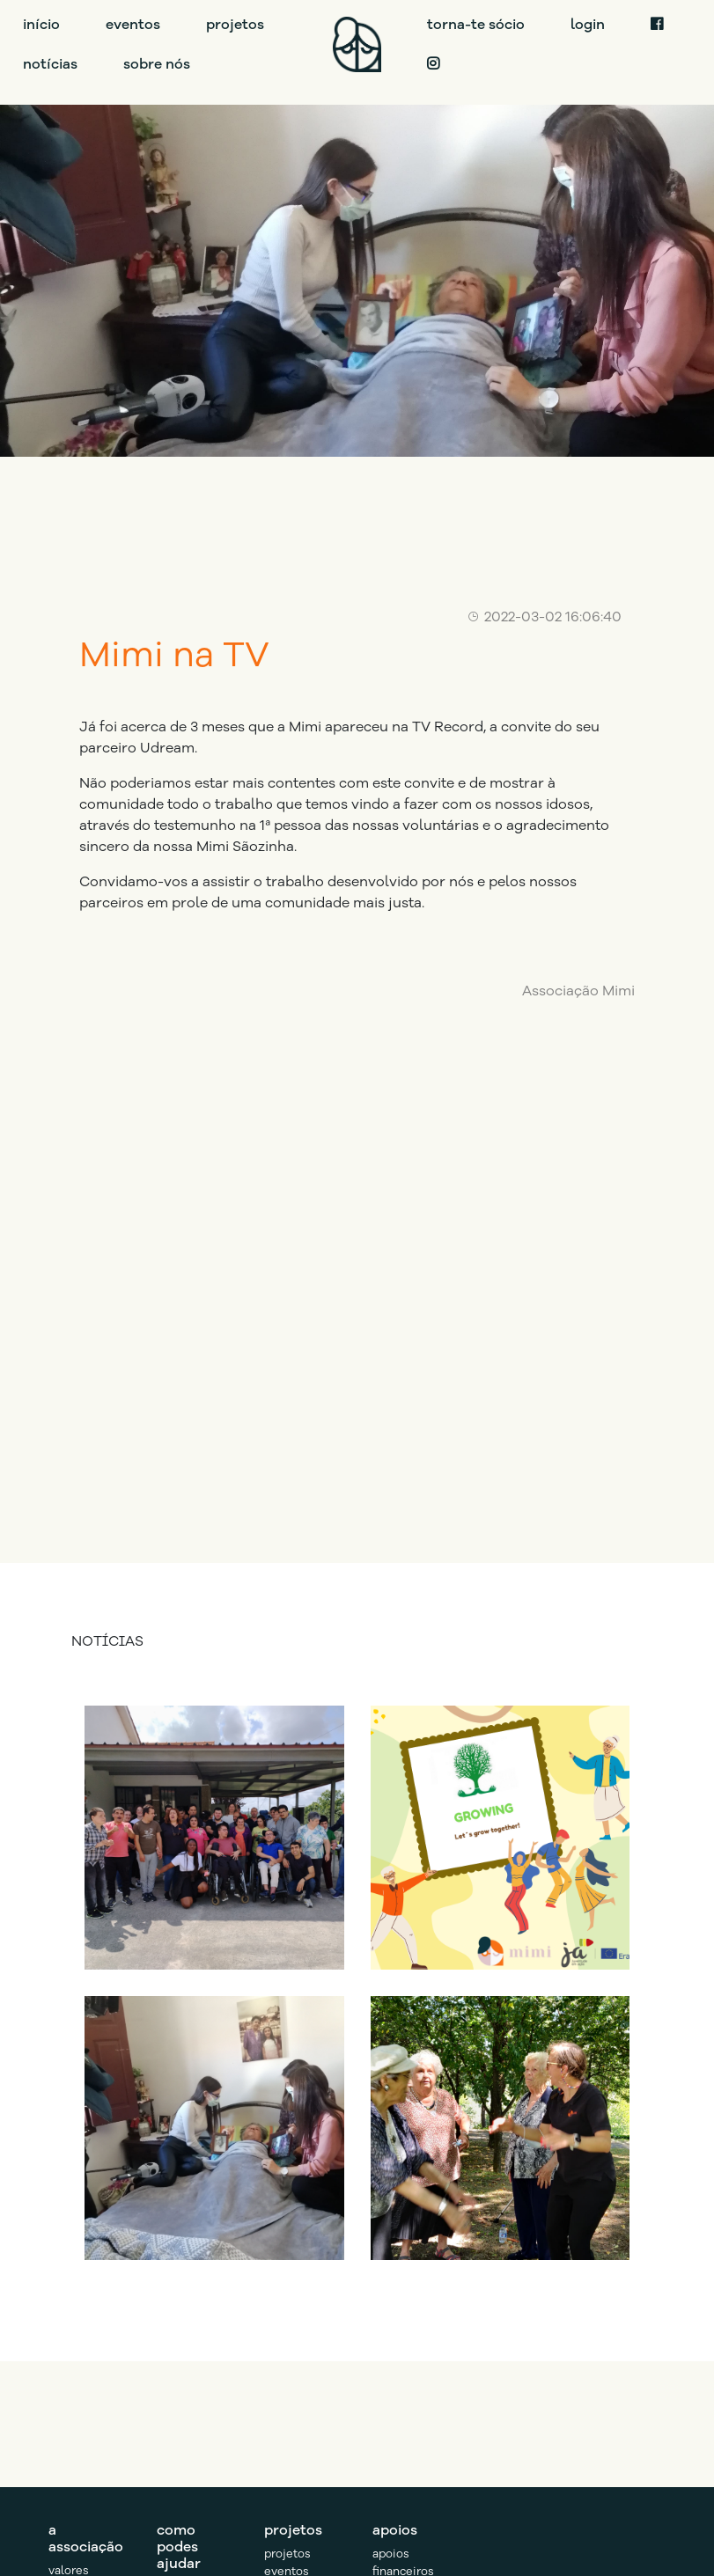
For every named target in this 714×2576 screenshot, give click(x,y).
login (587, 24)
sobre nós (156, 64)
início (41, 24)
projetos (235, 24)
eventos (133, 24)
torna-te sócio (476, 24)
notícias (50, 64)
